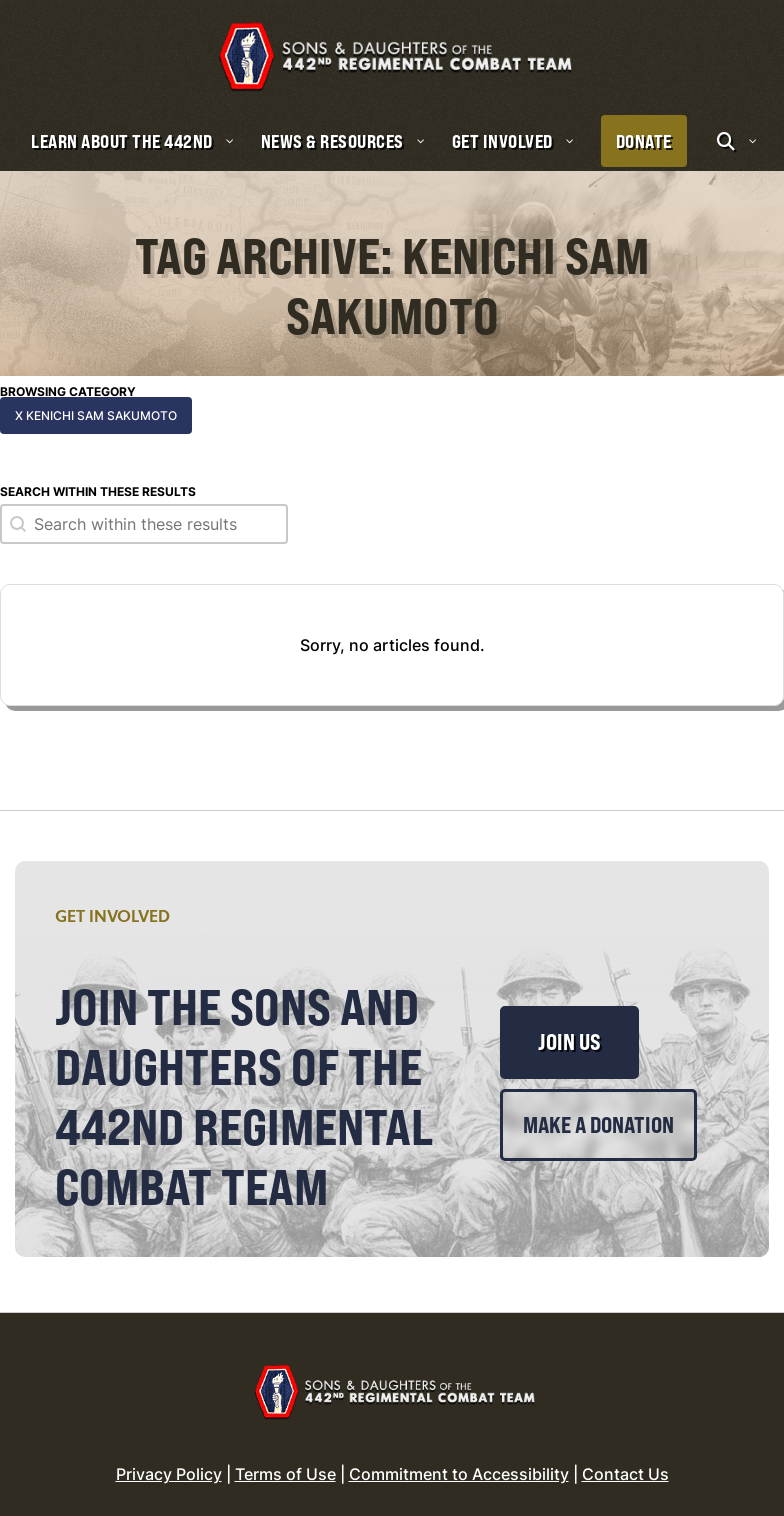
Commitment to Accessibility (459, 1459)
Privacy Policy (169, 1459)
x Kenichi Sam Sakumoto (96, 399)
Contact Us (625, 1459)
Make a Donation (598, 1109)
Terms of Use (285, 1459)
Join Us (569, 1027)
